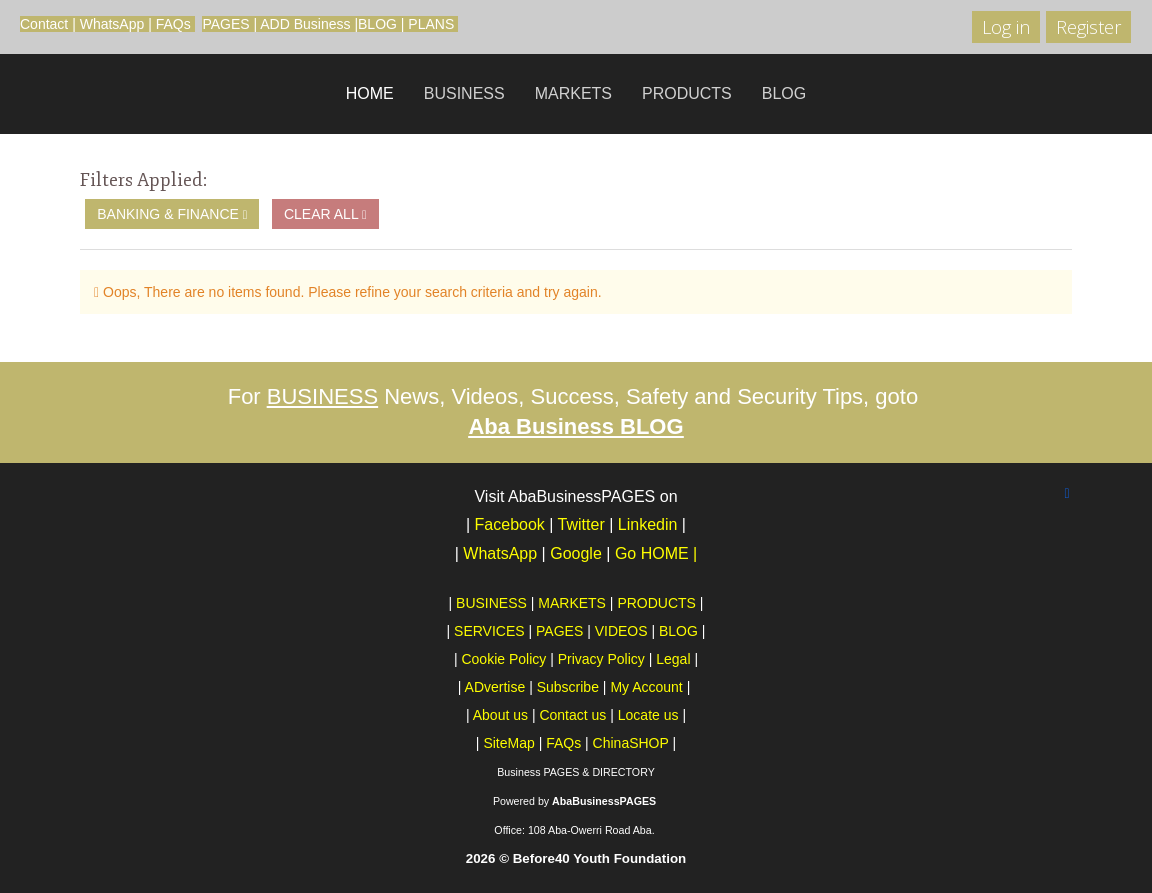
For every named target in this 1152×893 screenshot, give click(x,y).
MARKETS (573, 93)
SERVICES (489, 631)
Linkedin (648, 524)
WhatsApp (112, 24)
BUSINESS (464, 93)
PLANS (431, 24)
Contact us (572, 715)
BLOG (377, 24)
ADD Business (305, 24)
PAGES (225, 24)
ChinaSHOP (631, 743)
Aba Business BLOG (575, 426)
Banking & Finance (172, 214)
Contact (44, 24)
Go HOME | (656, 553)
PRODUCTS (687, 93)
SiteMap (508, 743)
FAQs (173, 24)
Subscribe (568, 687)
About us (500, 715)
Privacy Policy (601, 659)
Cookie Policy (503, 659)
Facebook (510, 524)
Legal (673, 659)
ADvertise (495, 687)
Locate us (648, 715)
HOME (370, 93)
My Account (646, 687)
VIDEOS (621, 631)
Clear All (325, 214)
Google (578, 553)
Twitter (581, 524)
